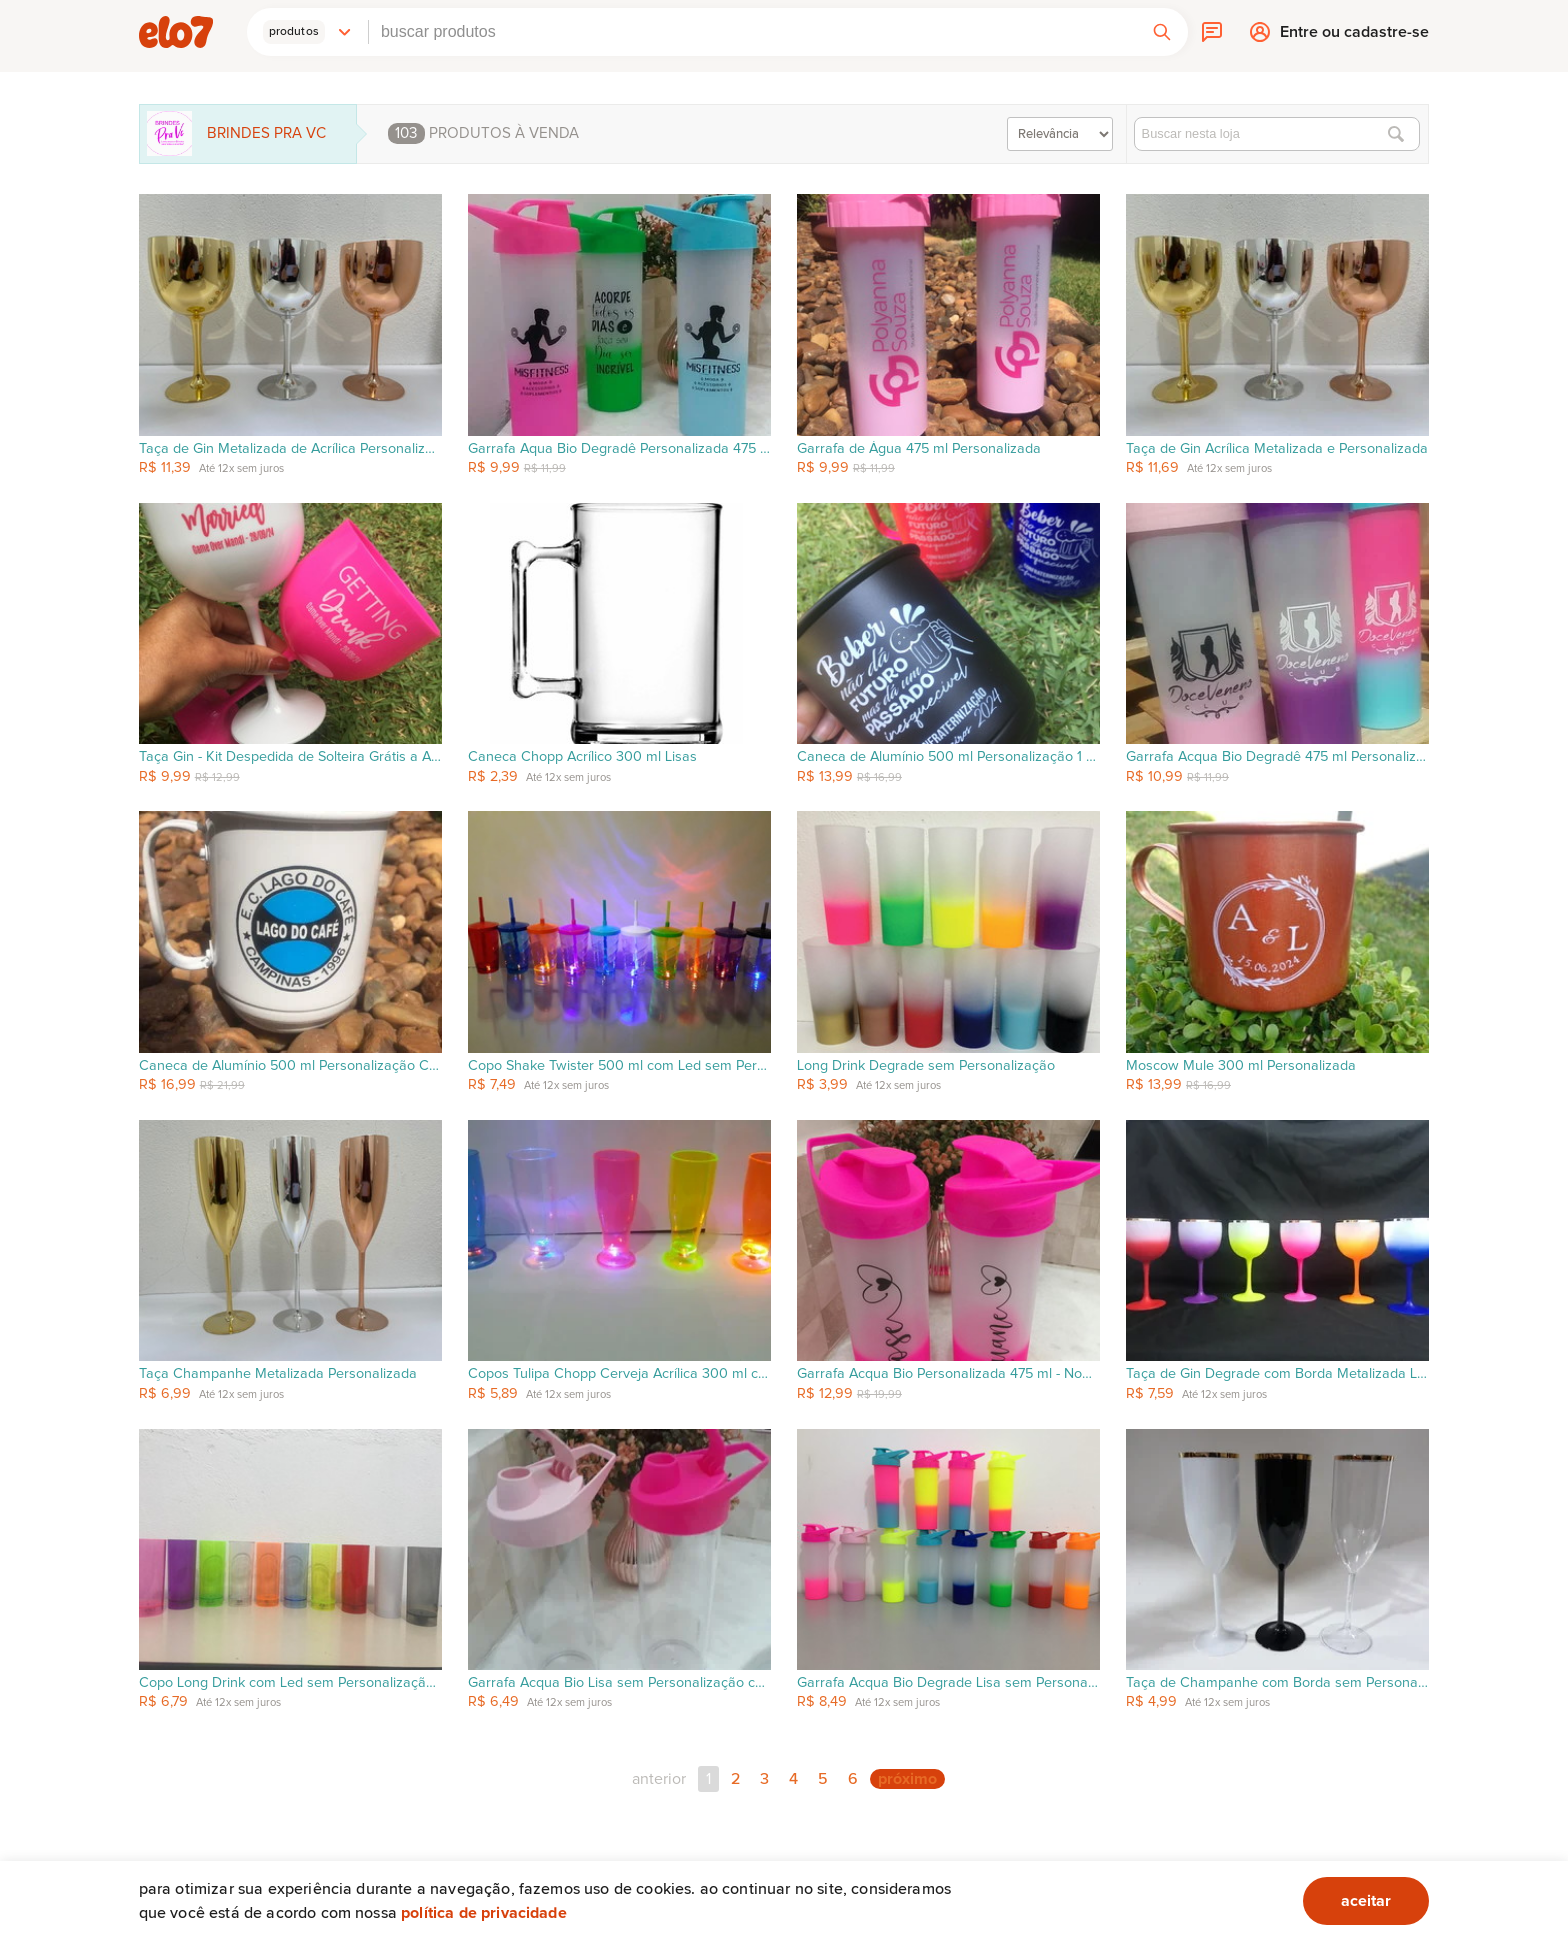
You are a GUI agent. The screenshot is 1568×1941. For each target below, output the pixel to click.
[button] (308, 32)
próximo (907, 1779)
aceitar (1366, 1901)
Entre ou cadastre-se (1354, 37)
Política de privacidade (484, 1913)
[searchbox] (752, 32)
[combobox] (752, 32)
